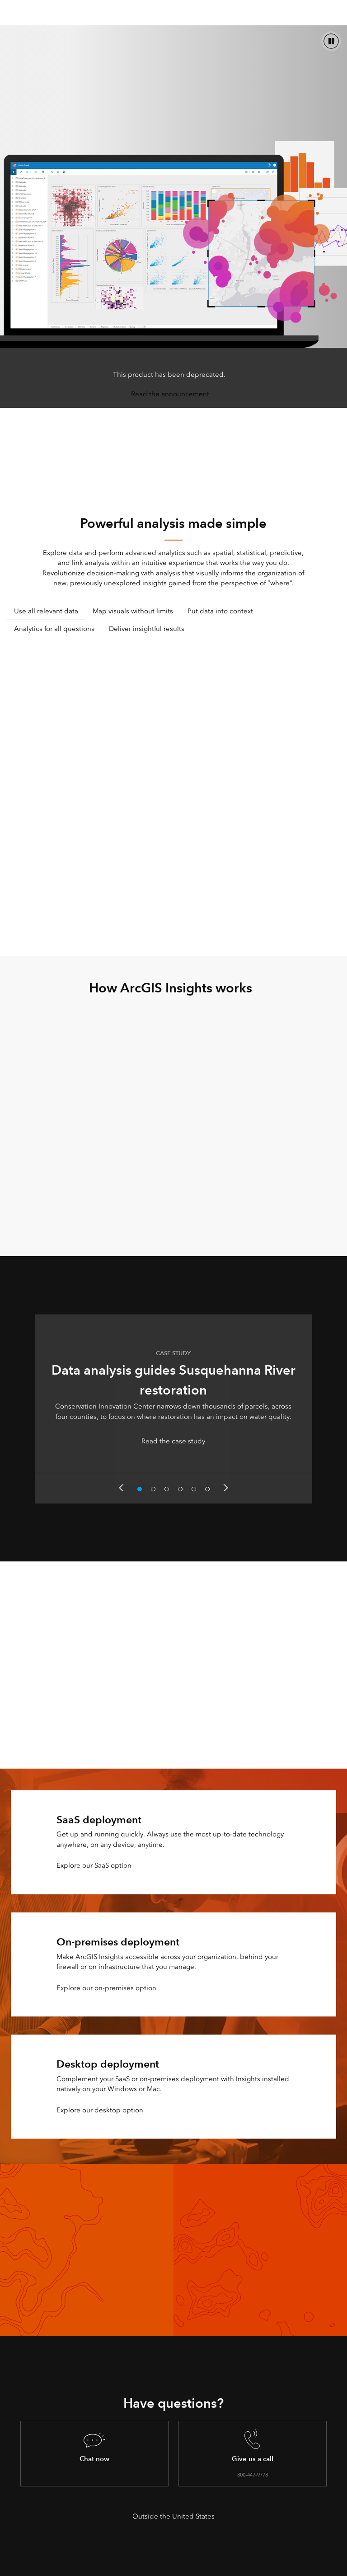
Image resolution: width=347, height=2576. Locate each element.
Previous (121, 1487)
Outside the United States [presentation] (173, 2516)
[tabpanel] (173, 790)
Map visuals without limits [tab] (133, 611)
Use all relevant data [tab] (46, 611)
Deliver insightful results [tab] (146, 629)
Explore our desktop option (99, 2110)
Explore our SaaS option (93, 1865)
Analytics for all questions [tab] (54, 629)
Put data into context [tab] (220, 611)
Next (225, 1487)
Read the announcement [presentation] (170, 394)
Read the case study (173, 1441)
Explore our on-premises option (106, 1988)
